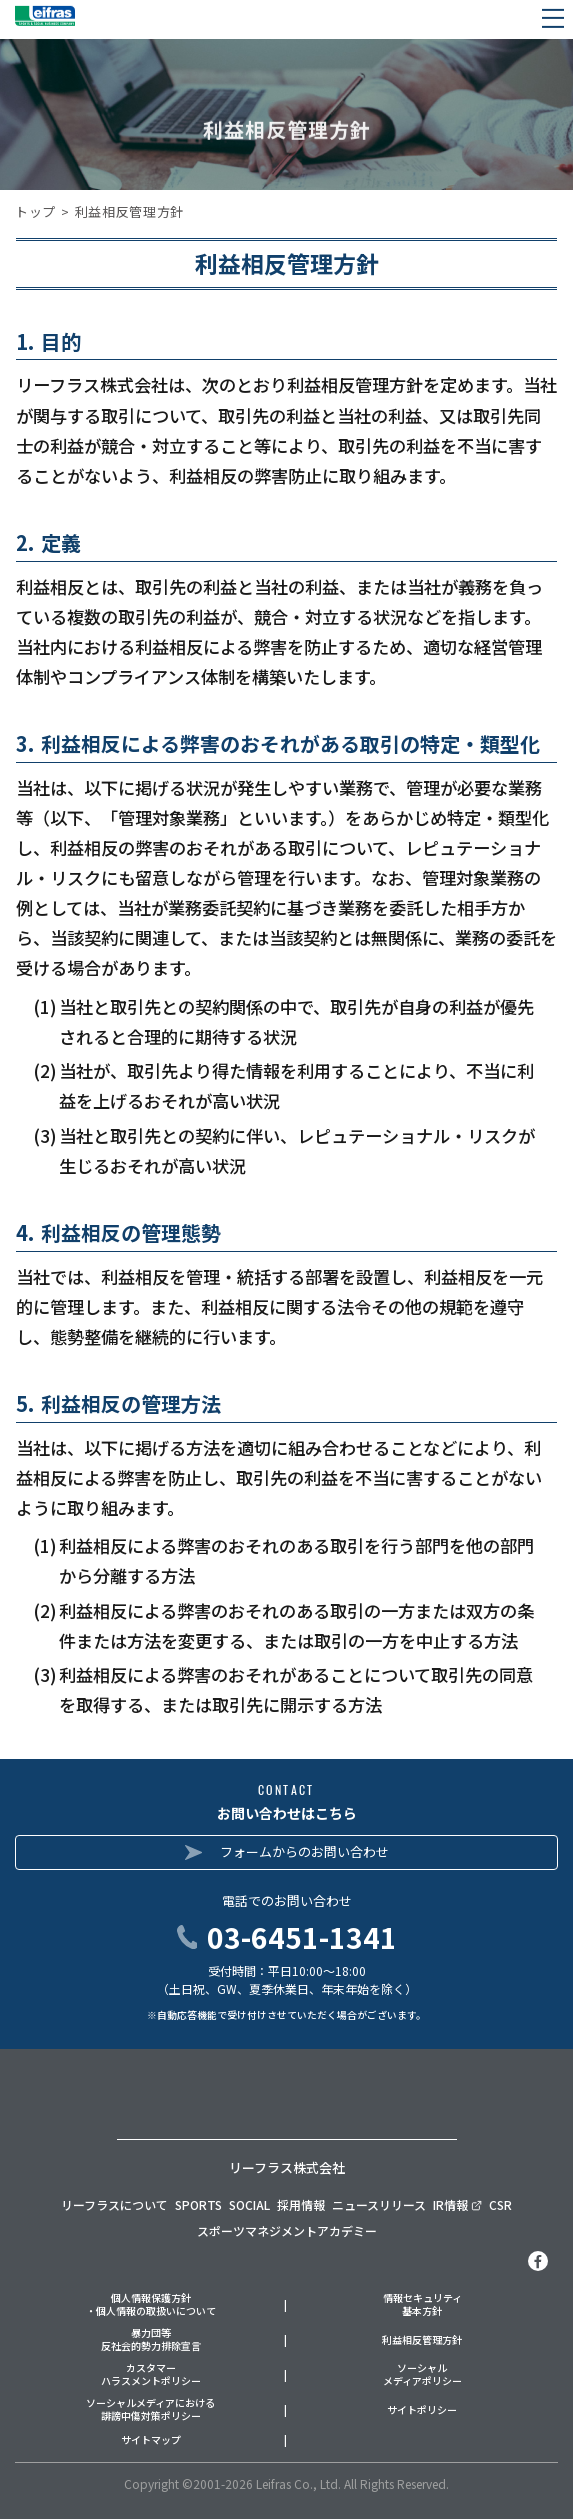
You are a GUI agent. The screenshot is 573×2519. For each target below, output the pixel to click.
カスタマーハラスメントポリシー (151, 2374)
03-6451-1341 (302, 1937)
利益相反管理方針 (422, 2340)
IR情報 (457, 2204)
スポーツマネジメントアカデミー (287, 2230)
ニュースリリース (379, 2204)
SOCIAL (249, 2204)
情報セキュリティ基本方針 (422, 2304)
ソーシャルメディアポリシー (422, 2374)
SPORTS (198, 2204)
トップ (35, 211)
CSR (500, 2204)
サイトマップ (151, 2440)
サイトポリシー (422, 2410)
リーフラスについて (114, 2204)
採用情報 (301, 2204)
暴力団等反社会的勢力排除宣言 (151, 2339)
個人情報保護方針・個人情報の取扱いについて (151, 2304)
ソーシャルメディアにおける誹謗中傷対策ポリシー (150, 2409)
